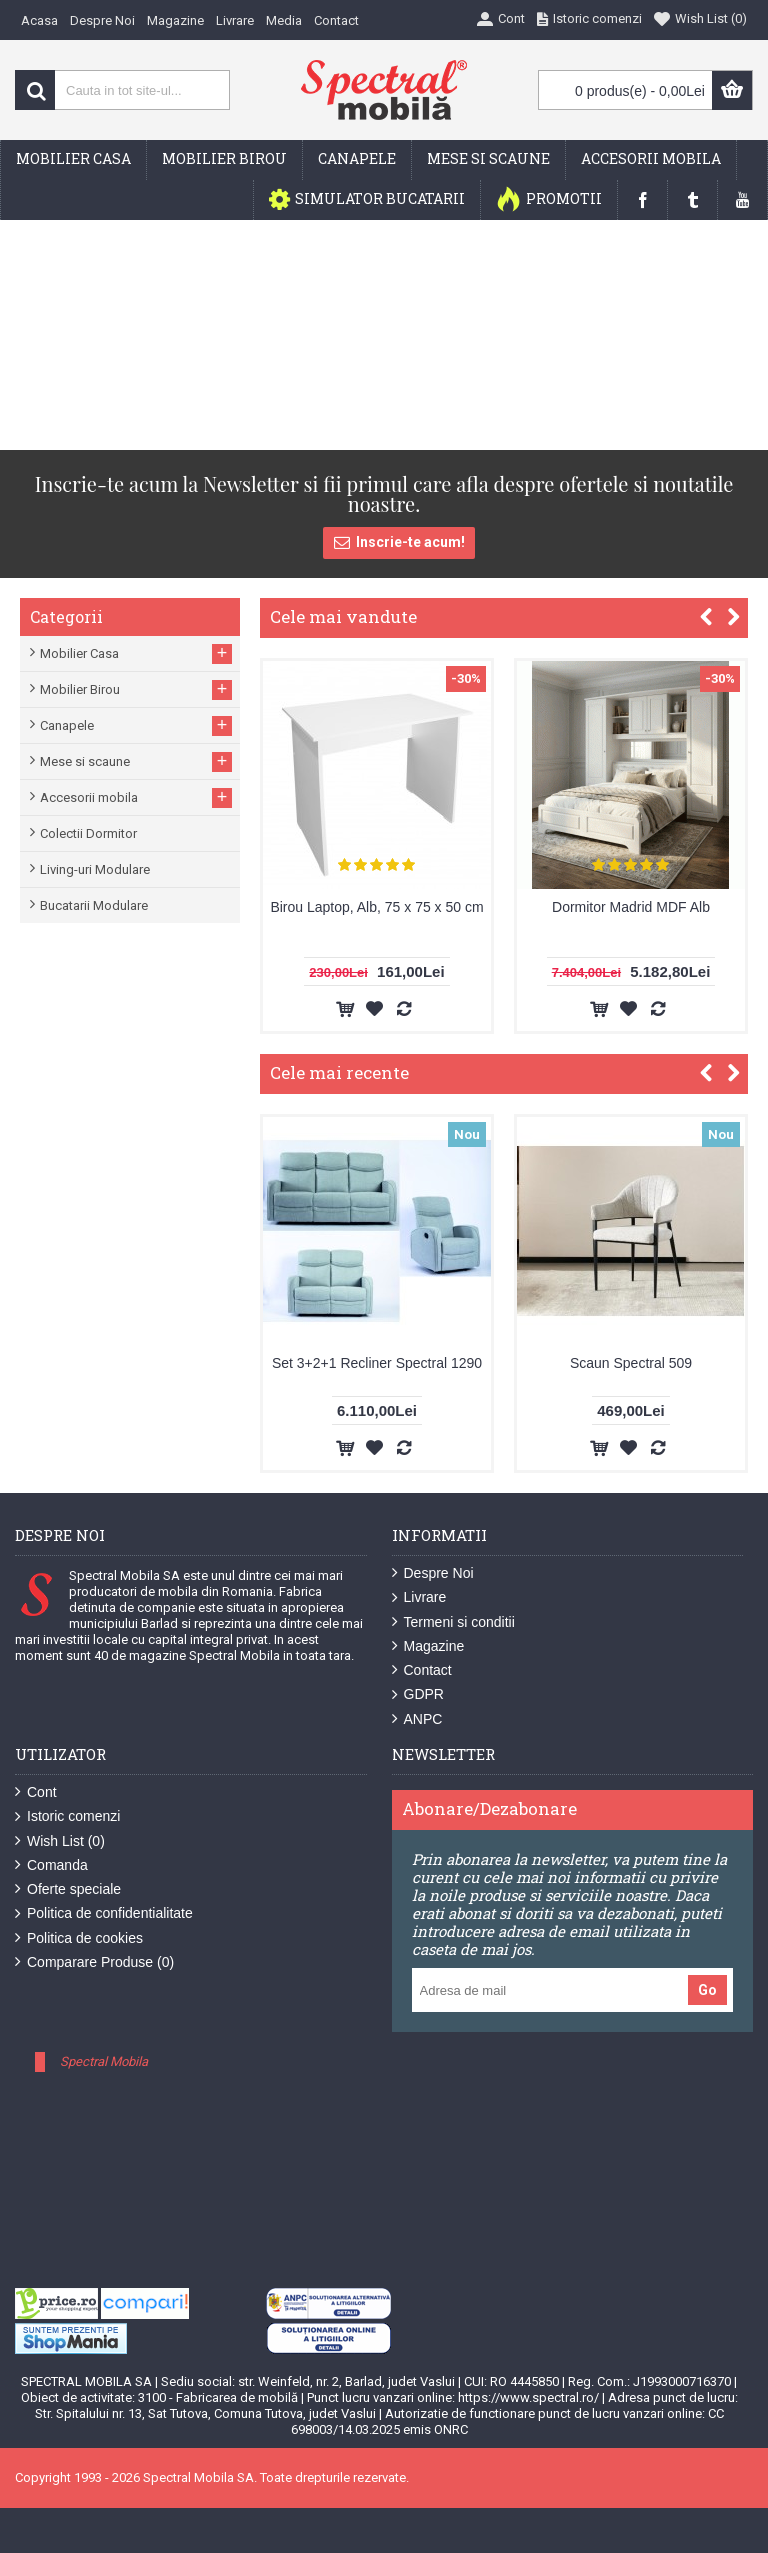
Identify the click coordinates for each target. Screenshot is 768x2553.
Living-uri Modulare (95, 869)
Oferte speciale (68, 1889)
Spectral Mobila (104, 2061)
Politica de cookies (79, 1938)
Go (707, 1990)
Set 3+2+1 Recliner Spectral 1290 (377, 1363)
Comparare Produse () (94, 1962)
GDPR (418, 1694)
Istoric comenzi (67, 1816)
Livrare (419, 1597)
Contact (422, 1670)
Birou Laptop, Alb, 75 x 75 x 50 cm (376, 907)
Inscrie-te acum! (399, 543)
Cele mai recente (339, 1072)
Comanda (51, 1865)
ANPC (417, 1719)
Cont (36, 1792)
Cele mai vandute (343, 616)
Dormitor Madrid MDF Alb (631, 907)
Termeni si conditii (453, 1622)
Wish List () (60, 1841)
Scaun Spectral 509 (631, 1363)
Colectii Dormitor (88, 833)
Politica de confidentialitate (104, 1913)
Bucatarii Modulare (94, 905)
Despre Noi (433, 1573)
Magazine (428, 1646)
